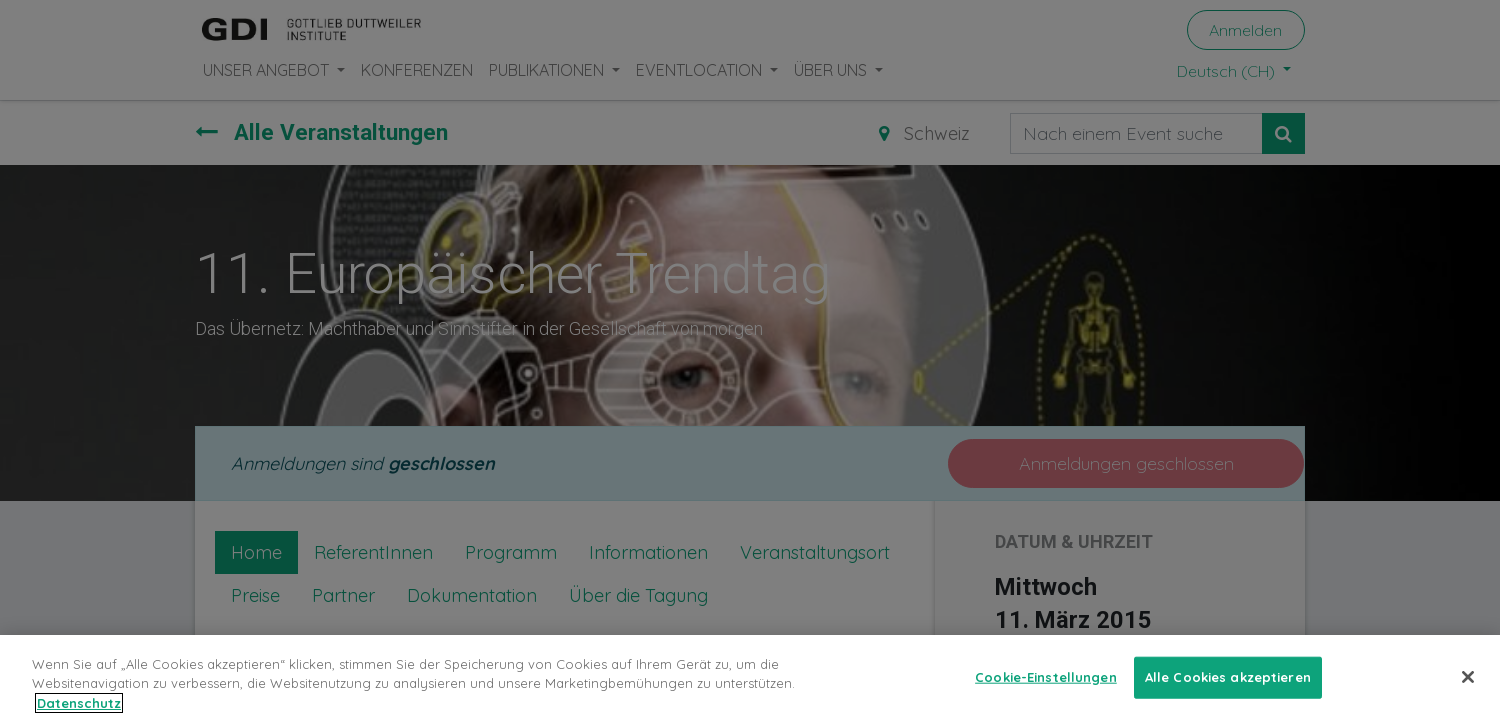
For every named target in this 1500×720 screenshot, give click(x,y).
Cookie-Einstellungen (1046, 692)
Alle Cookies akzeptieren (1228, 692)
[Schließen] (1468, 692)
